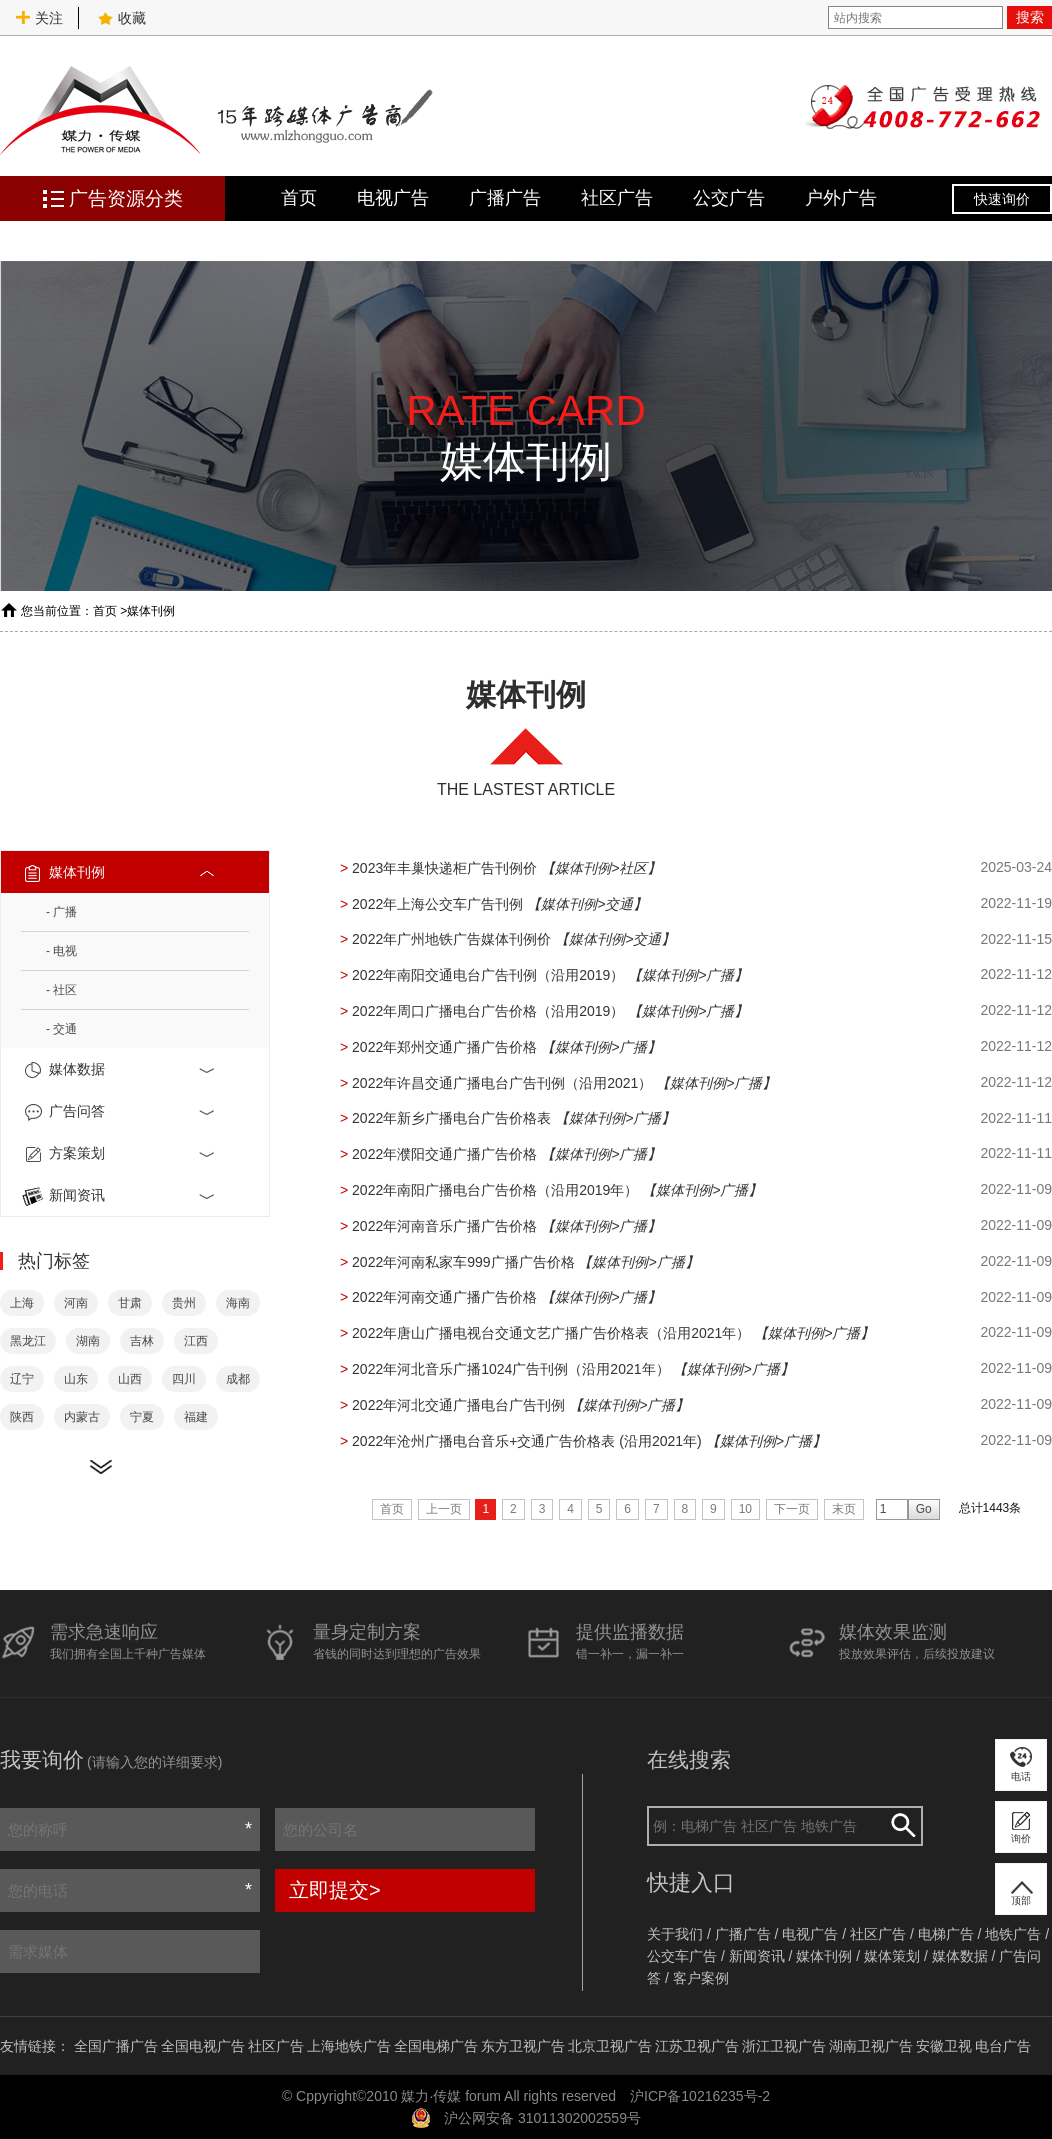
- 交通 (61, 1029)
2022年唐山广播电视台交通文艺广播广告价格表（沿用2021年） (551, 1333)
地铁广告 (1013, 1934)
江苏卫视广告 (697, 2046)
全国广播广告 (116, 2046)
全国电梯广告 (436, 2046)
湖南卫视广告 (871, 2046)
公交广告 (729, 198)
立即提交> (335, 1890)
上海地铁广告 (349, 2046)
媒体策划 (892, 1956)
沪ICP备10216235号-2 (700, 2096)
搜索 (1030, 17)
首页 (299, 198)
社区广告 (617, 198)
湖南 (88, 1341)
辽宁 (22, 1379)
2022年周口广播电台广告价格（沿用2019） (488, 1011)
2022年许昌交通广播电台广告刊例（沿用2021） (502, 1083)
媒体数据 (120, 1070)
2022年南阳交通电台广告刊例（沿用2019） (488, 975)
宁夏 (142, 1417)
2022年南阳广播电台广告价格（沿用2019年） (495, 1190)
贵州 (184, 1303)
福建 (196, 1417)
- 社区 (61, 990)
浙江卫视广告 (784, 2046)
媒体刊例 (151, 611)
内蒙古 (82, 1417)
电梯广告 (946, 1934)
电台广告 (1003, 2046)
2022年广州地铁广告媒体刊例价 (451, 939)
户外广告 (841, 198)
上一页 (444, 1509)
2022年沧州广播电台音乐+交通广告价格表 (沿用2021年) (527, 1441)
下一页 (792, 1509)
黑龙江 (28, 1341)
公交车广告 (682, 1956)
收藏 (122, 18)
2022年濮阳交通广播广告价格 (444, 1154)
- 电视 (61, 951)
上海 (22, 1303)
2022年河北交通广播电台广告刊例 (458, 1405)
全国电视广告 (203, 2046)
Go (924, 1509)
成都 (238, 1379)
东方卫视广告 (523, 2046)
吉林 (142, 1341)
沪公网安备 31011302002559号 (542, 2118)
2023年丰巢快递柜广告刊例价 (444, 868)
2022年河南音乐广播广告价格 (444, 1226)
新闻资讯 (120, 1196)
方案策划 (120, 1154)
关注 (39, 18)
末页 (844, 1509)
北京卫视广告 (610, 2046)
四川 (184, 1379)
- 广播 (61, 912)
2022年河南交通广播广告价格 (444, 1297)
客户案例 (701, 1978)
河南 (76, 1303)
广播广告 (505, 198)
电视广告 (393, 198)
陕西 (22, 1417)
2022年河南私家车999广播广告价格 (463, 1262)
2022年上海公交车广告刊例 (437, 904)
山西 (130, 1379)
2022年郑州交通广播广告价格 (444, 1047)
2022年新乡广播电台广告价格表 (451, 1118)
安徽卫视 (944, 2046)
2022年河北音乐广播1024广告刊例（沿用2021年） (510, 1369)
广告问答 (120, 1112)
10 (745, 1509)
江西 (196, 1341)
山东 (76, 1379)
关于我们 (675, 1934)
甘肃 (130, 1303)
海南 (238, 1303)
